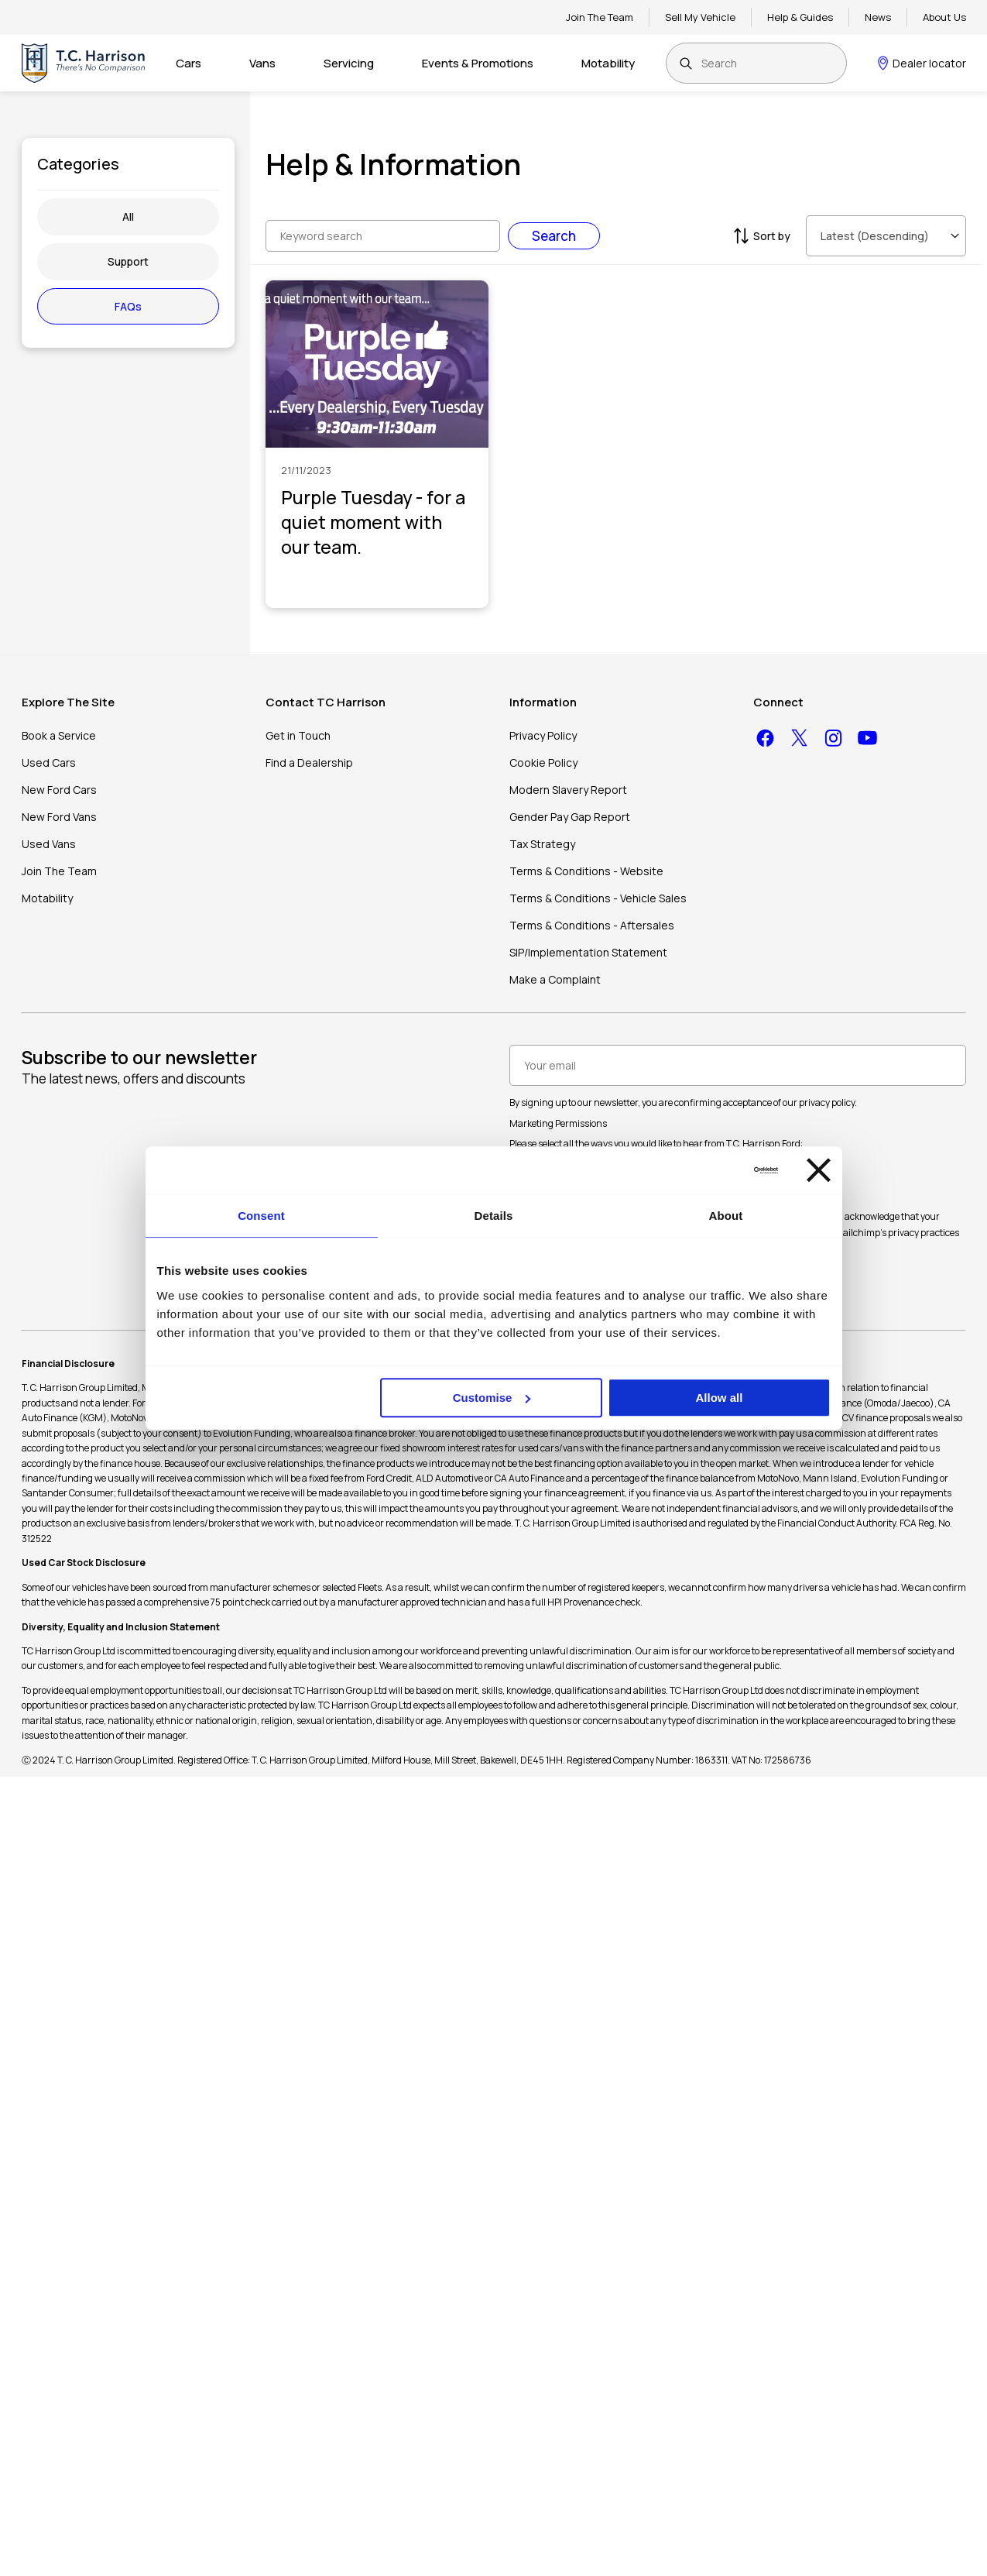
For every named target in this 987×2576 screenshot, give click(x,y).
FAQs (128, 306)
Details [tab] (494, 1215)
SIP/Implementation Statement (588, 952)
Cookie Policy (543, 762)
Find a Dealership (309, 762)
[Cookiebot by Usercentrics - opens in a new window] (710, 1170)
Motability (608, 63)
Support (128, 261)
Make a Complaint (555, 979)
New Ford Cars (59, 789)
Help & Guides (800, 17)
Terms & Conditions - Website (586, 871)
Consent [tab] (261, 1215)
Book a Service (59, 735)
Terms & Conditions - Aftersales (591, 925)
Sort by (759, 236)
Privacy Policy (543, 735)
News (878, 17)
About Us (944, 17)
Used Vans (49, 843)
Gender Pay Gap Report (569, 816)
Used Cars (49, 762)
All (128, 216)
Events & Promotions (477, 63)
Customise (492, 1397)
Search (554, 236)
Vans (262, 63)
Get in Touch (298, 735)
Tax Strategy (542, 843)
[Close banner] (819, 1170)
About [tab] (726, 1215)
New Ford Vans (59, 816)
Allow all (719, 1397)
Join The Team (599, 17)
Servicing (349, 63)
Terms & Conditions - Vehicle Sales (598, 898)
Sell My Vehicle (700, 17)
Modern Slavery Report (568, 789)
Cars (188, 63)
